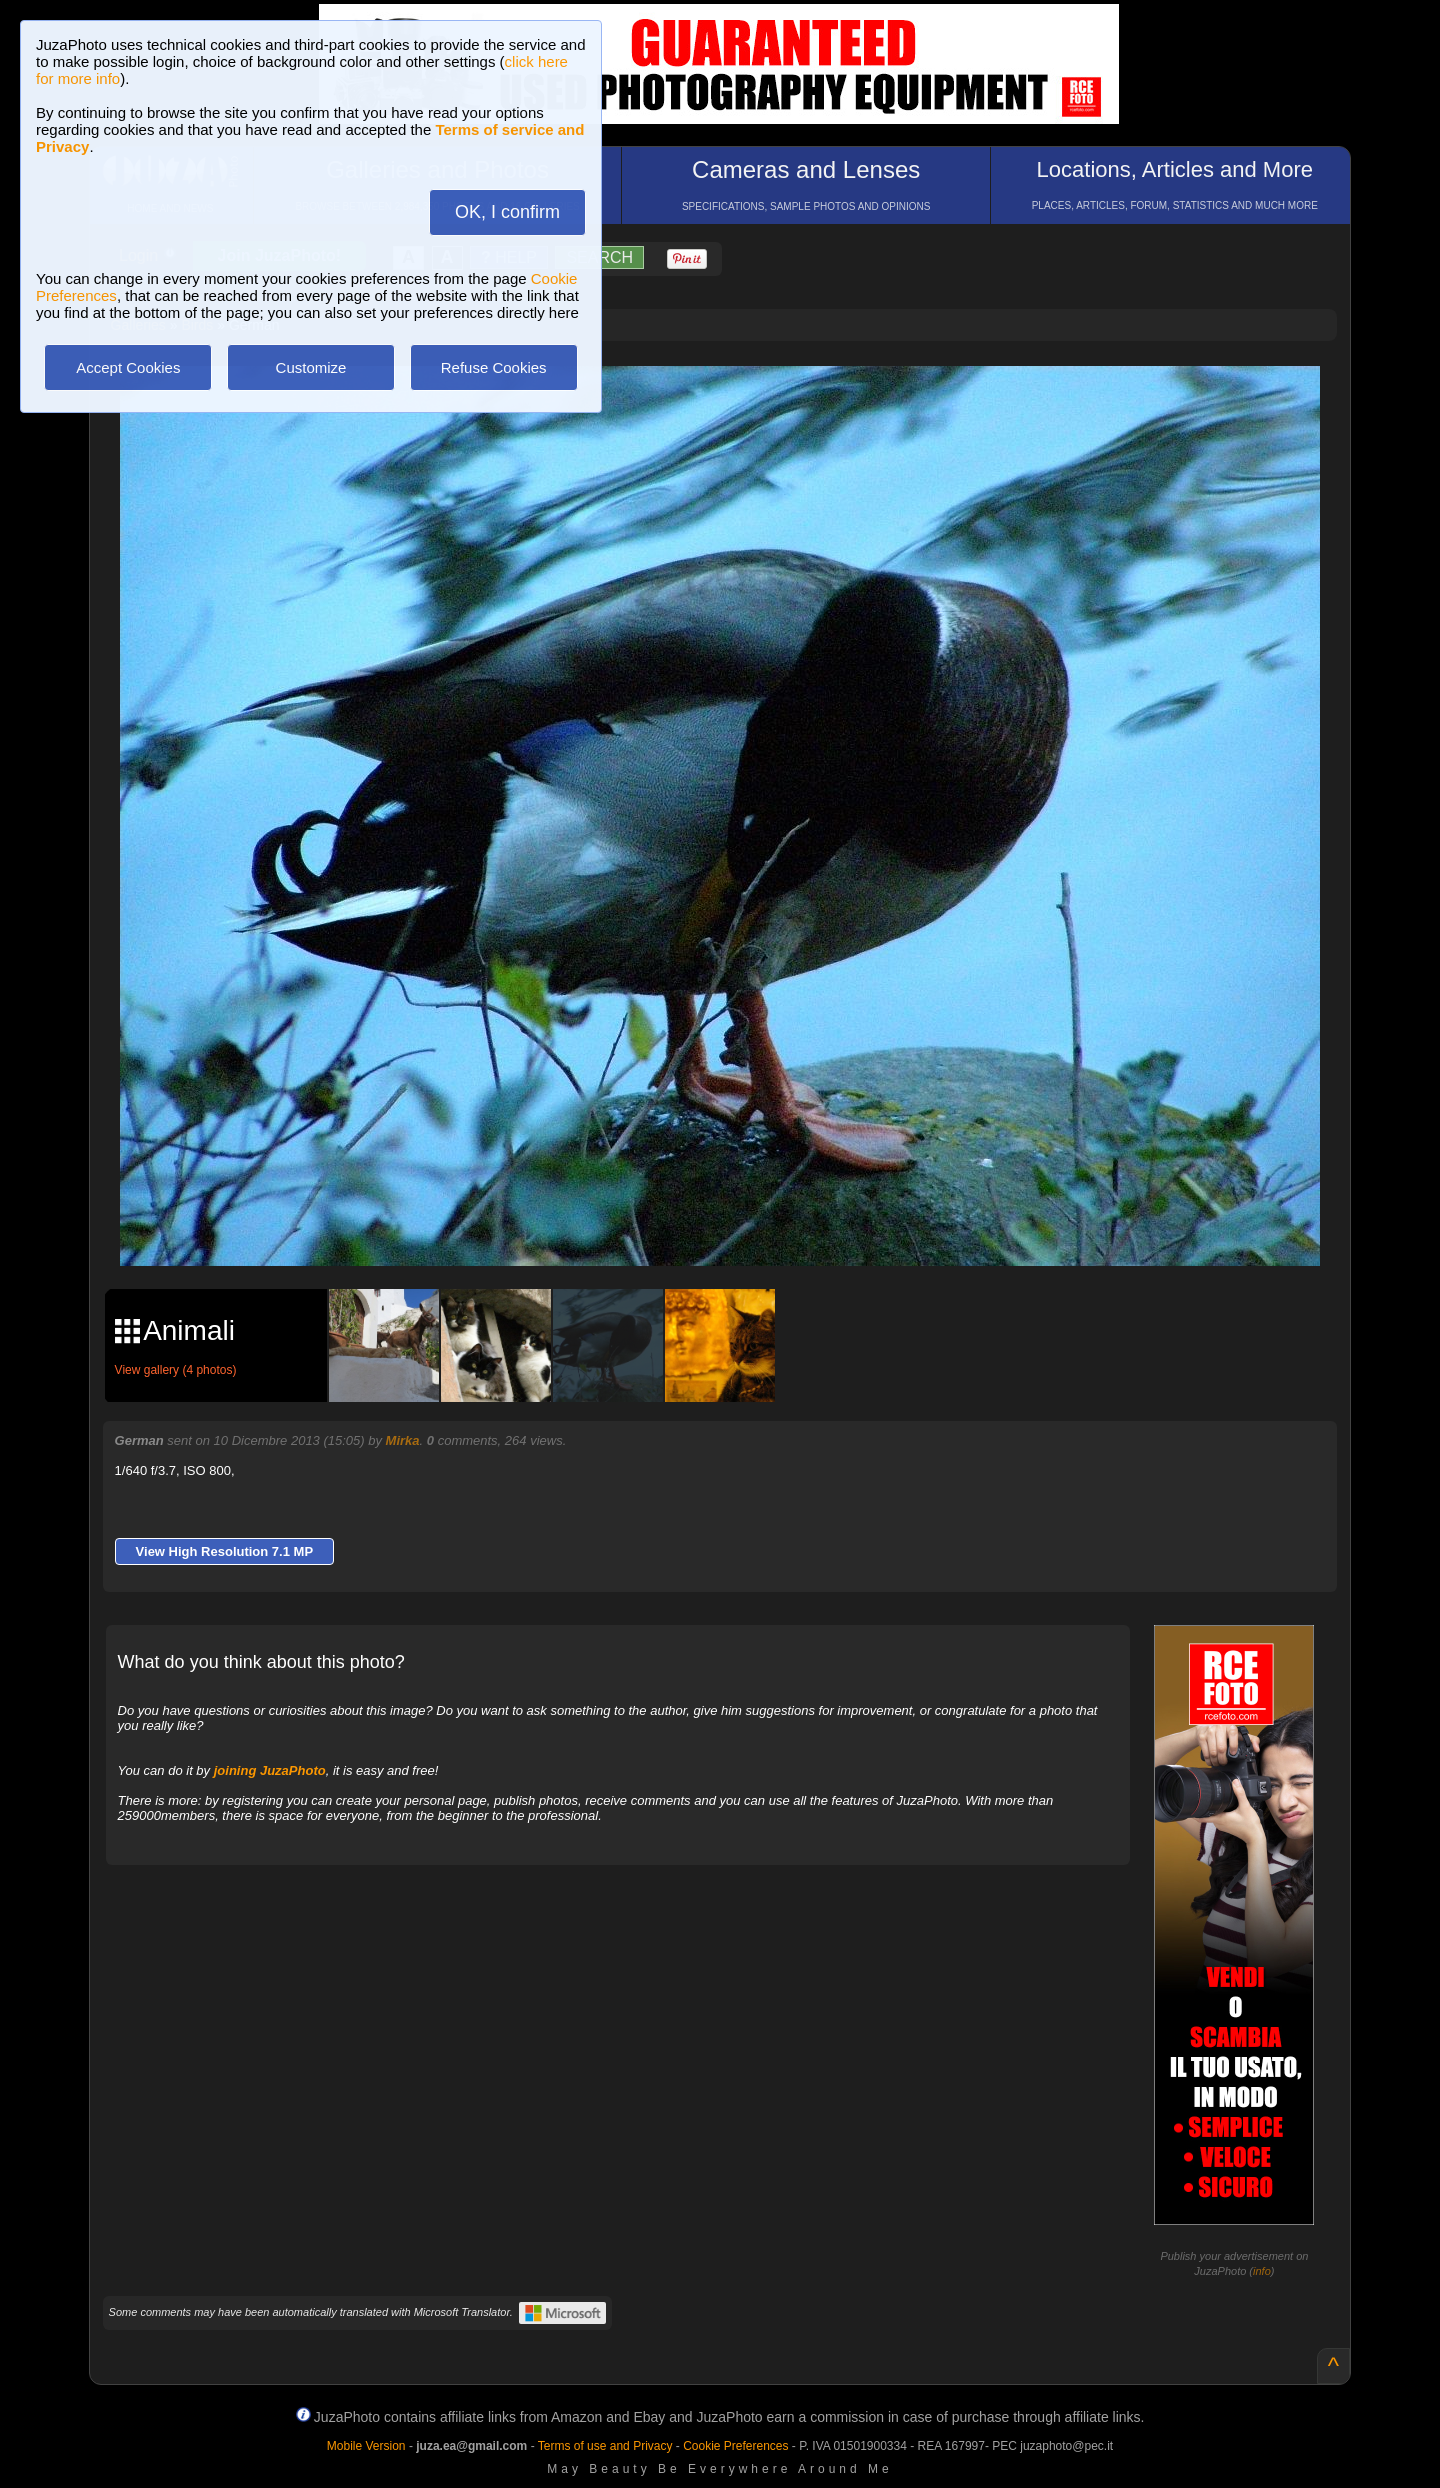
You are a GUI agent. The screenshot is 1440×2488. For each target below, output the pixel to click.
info (1262, 2271)
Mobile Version (366, 2446)
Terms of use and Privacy (605, 2446)
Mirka (403, 1440)
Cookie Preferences (735, 2446)
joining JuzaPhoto (270, 1770)
